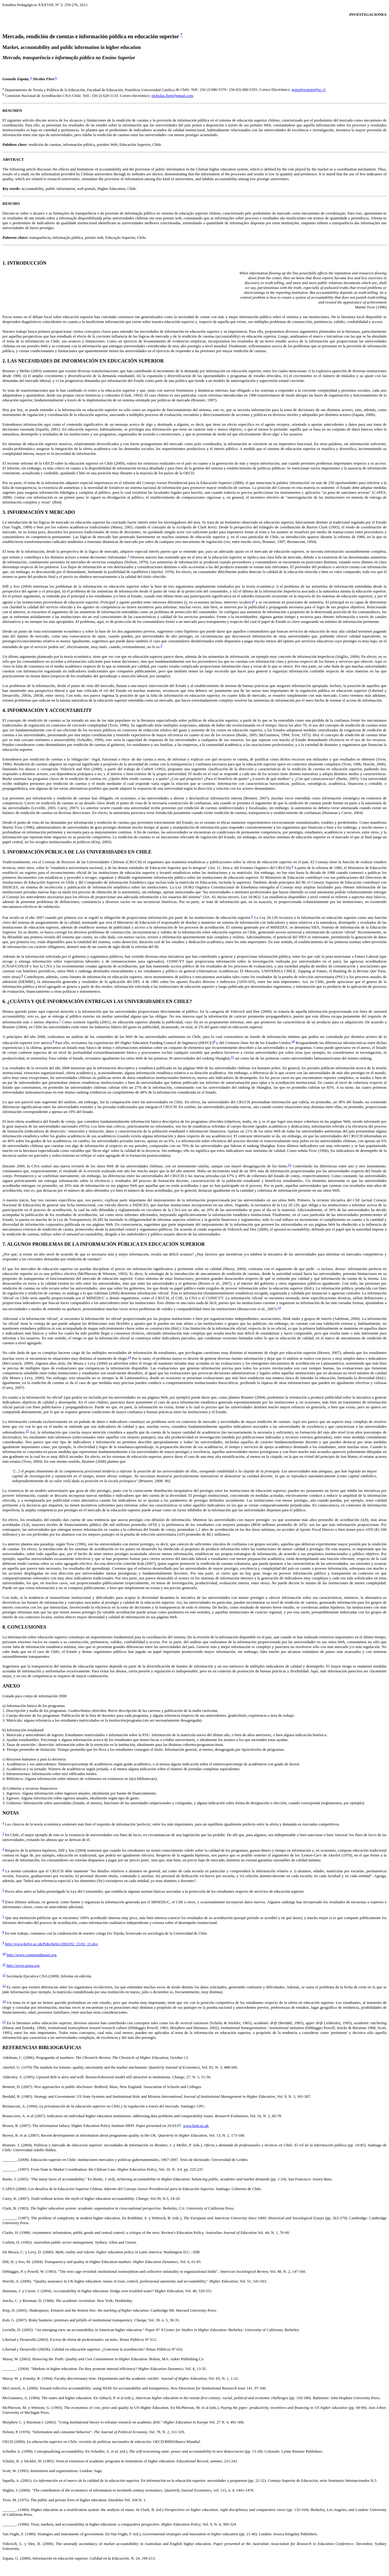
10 (293, 1041)
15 (27, 1431)
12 (289, 1164)
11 (232, 1057)
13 (279, 1307)
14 (129, 1357)
